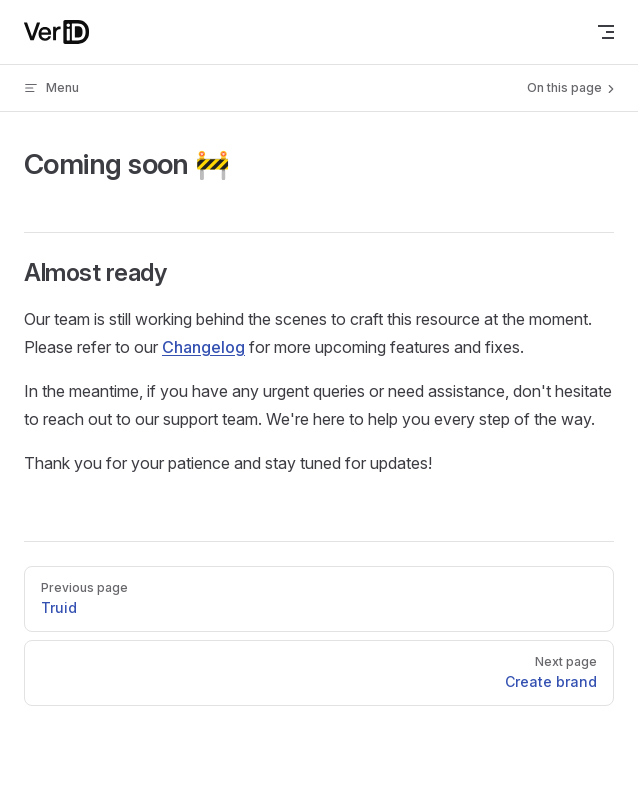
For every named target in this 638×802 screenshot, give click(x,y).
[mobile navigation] (606, 32)
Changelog (203, 347)
